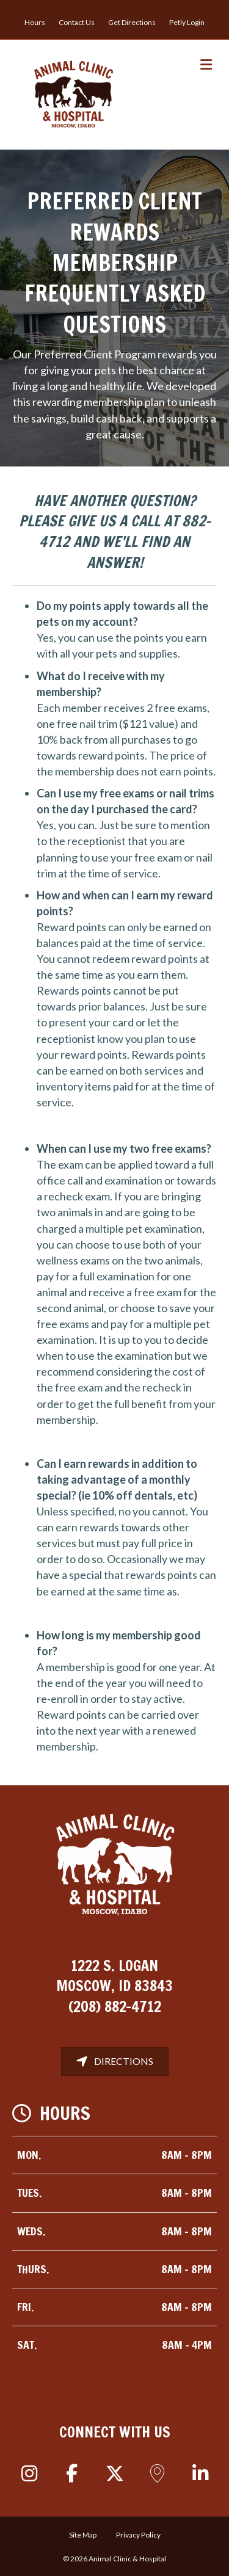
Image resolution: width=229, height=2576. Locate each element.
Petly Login (187, 22)
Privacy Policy (138, 2534)
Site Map (82, 2534)
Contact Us (77, 22)
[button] (29, 2473)
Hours (34, 22)
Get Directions (132, 22)
